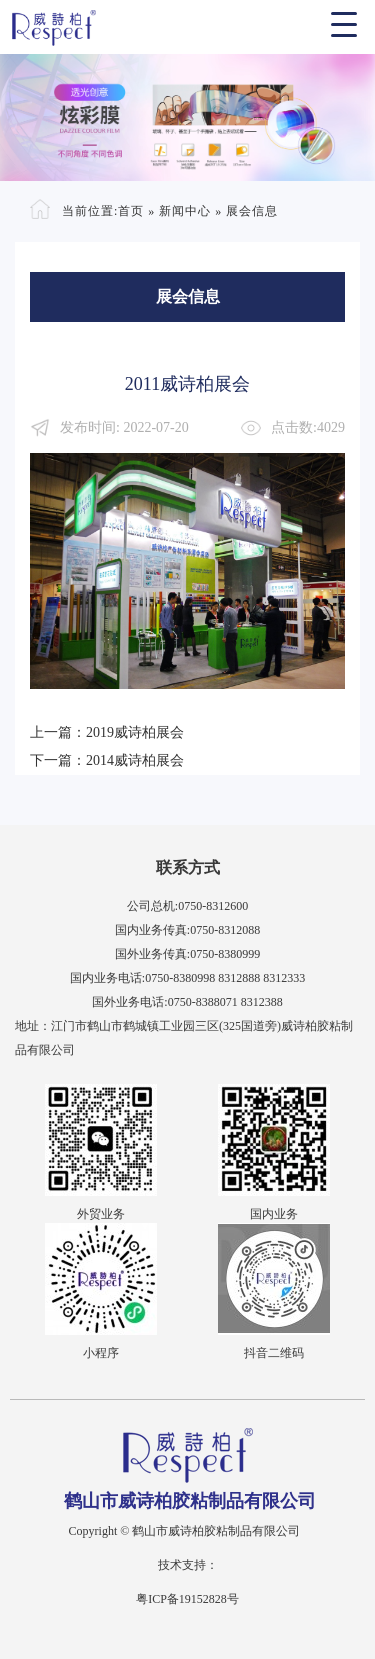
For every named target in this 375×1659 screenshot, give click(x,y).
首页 (131, 211)
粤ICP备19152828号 (187, 1599)
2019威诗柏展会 (135, 732)
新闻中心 (185, 211)
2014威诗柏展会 (135, 760)
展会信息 (252, 211)
